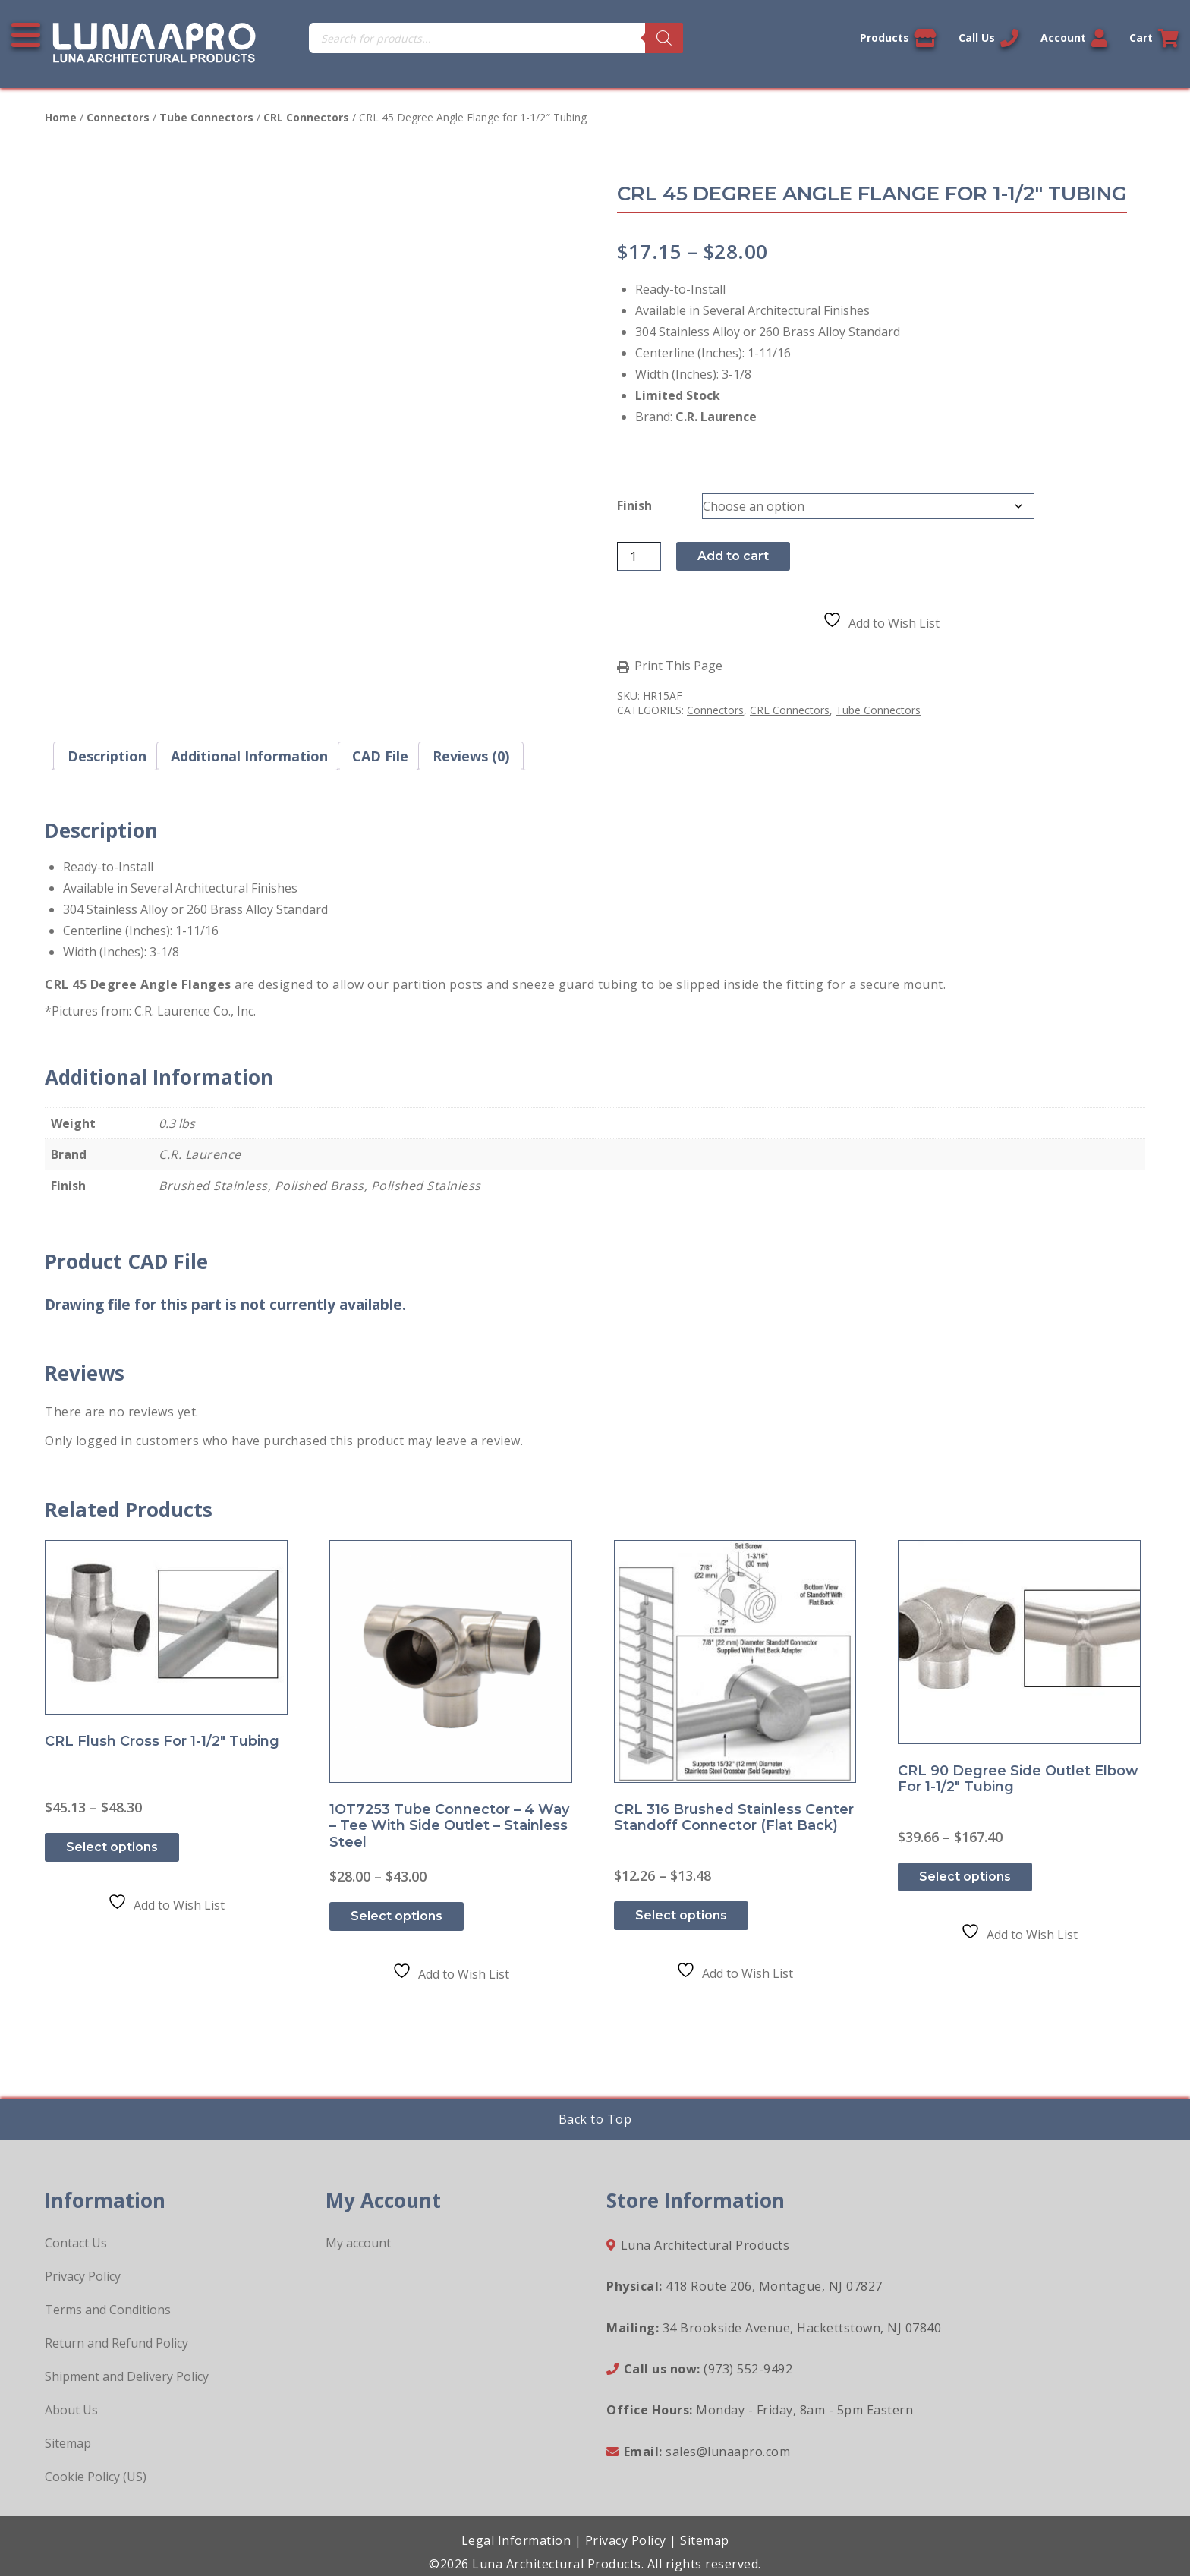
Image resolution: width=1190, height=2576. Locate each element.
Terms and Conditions (108, 2309)
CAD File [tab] (380, 756)
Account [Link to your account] (1073, 38)
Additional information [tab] (249, 756)
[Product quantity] (639, 556)
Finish (634, 505)
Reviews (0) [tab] (471, 756)
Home (61, 117)
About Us (71, 2409)
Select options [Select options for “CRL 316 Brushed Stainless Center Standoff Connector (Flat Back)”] (681, 1915)
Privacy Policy (83, 2276)
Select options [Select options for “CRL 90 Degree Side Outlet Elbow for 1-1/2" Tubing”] (965, 1876)
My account (358, 2242)
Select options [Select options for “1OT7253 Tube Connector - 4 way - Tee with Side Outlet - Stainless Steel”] (396, 1916)
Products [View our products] (898, 38)
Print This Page (678, 666)
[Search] (664, 38)
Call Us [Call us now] (988, 38)
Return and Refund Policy (116, 2343)
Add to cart (733, 556)
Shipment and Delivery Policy (127, 2376)
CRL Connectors (306, 117)
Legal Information (516, 2540)
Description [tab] (107, 756)
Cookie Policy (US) (95, 2476)
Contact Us (76, 2242)
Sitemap (68, 2443)
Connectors (118, 117)
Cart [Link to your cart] (1154, 38)
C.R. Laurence (200, 1154)
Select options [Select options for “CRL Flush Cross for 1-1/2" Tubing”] (112, 1847)
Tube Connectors (206, 117)
